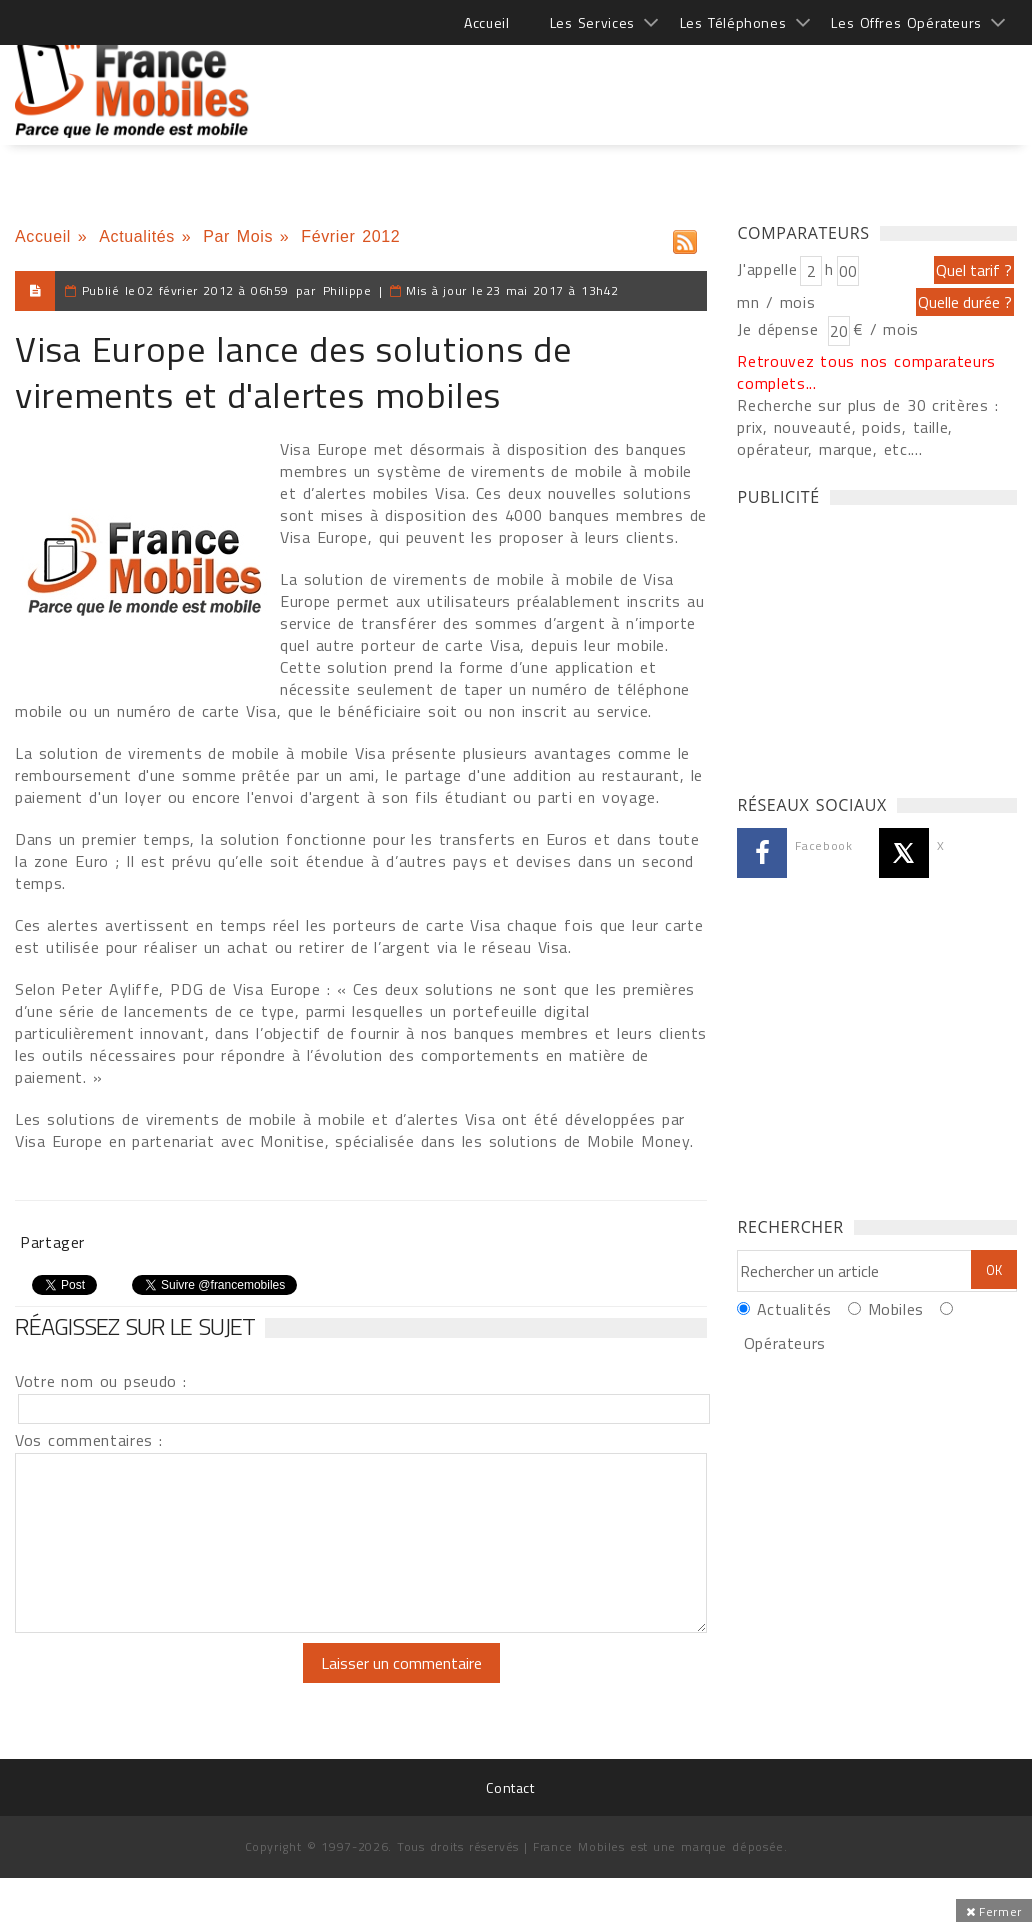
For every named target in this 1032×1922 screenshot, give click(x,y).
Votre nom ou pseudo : (101, 1381)
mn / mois (776, 302)
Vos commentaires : (89, 1440)
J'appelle (767, 269)
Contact (510, 1787)
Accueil (486, 22)
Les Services (592, 22)
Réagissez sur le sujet (135, 1326)
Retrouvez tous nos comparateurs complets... (866, 372)
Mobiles (896, 1309)
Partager (52, 1242)
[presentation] (182, 1682)
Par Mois (238, 236)
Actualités (137, 236)
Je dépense (780, 329)
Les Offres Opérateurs (906, 22)
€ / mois (886, 329)
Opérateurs (785, 1343)
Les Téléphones (733, 22)
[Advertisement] (653, 80)
